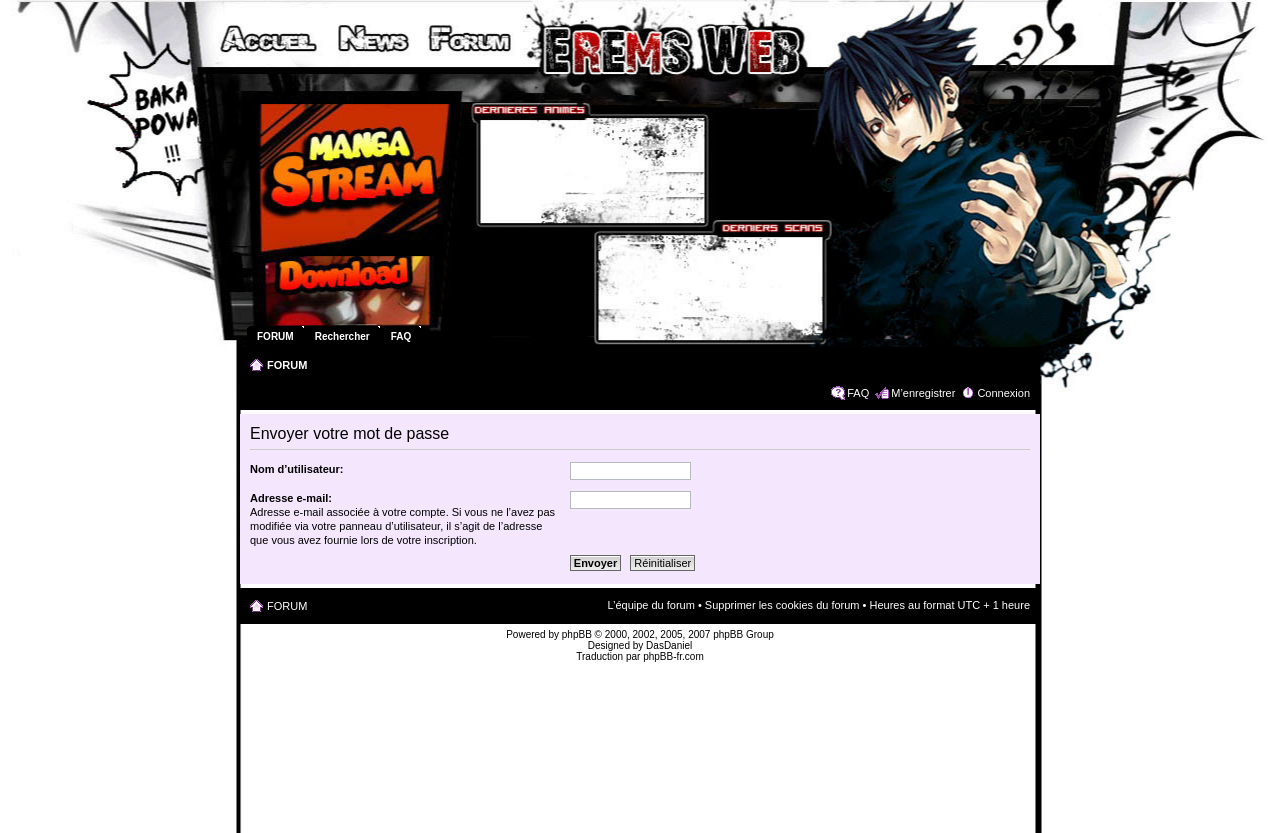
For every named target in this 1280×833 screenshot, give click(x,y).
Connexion (1003, 393)
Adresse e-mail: (291, 498)
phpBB (577, 634)
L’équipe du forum (650, 605)
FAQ (858, 393)
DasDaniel (669, 645)
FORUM (287, 365)
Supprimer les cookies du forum (782, 605)
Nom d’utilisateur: (297, 469)
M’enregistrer (923, 393)
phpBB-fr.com (673, 656)
